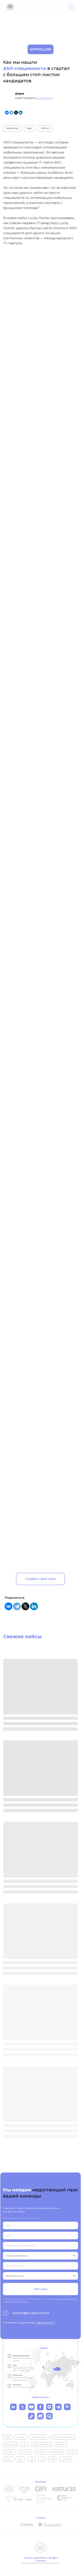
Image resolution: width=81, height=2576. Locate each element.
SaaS (29, 128)
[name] (40, 2225)
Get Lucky (40, 2289)
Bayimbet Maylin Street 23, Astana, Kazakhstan (24, 2377)
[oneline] (40, 2245)
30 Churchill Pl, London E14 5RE (22, 2358)
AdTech (45, 128)
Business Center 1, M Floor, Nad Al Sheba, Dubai (23, 2367)
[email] (40, 2235)
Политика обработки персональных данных (40, 2563)
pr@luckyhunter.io (45, 2322)
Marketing (12, 128)
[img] (8, 96)
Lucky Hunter (45, 98)
